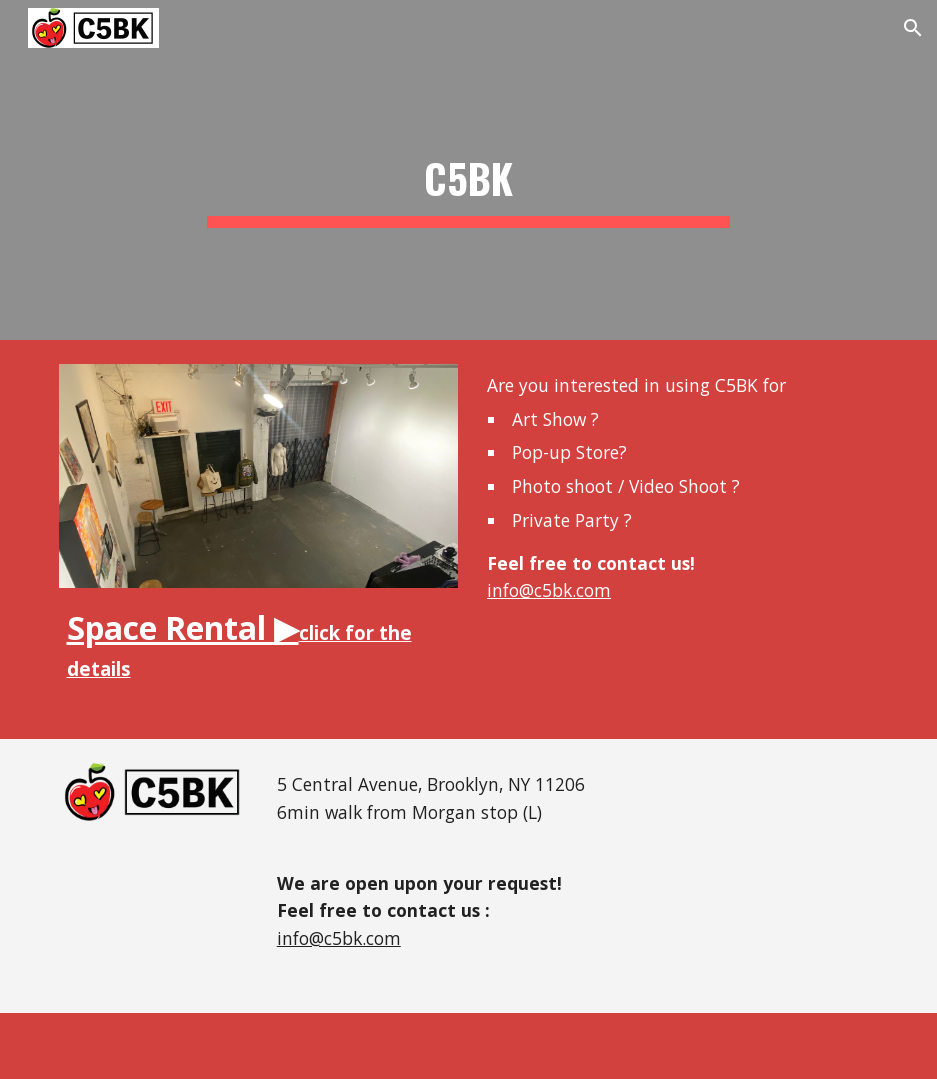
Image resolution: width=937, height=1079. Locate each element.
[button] (913, 28)
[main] (469, 170)
